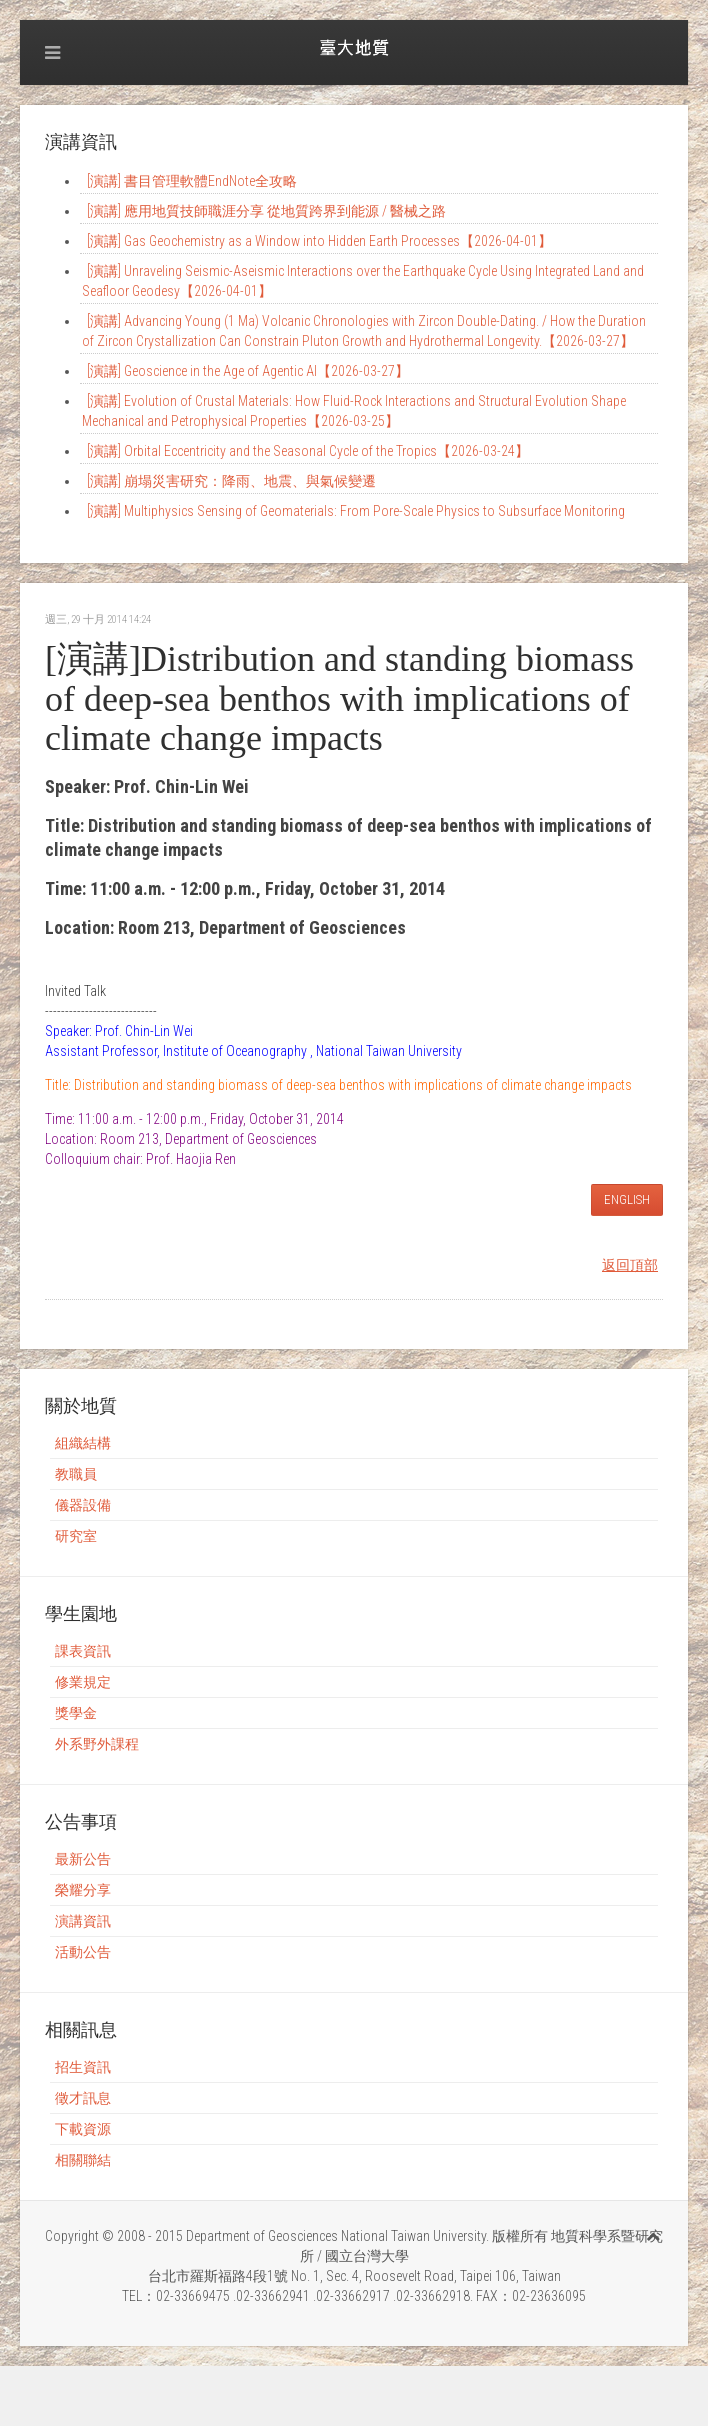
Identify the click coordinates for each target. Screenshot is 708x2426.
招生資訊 (83, 2067)
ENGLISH (627, 1199)
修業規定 (83, 1682)
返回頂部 (630, 1265)
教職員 (76, 1474)
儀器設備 (83, 1505)
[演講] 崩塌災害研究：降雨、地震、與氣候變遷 (231, 481)
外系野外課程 (97, 1744)
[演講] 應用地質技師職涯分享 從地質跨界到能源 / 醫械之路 (266, 211)
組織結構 (83, 1443)
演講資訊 (83, 1921)
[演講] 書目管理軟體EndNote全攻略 (192, 181)
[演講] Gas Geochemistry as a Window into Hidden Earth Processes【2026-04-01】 (319, 241)
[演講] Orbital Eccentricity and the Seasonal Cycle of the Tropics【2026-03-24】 (308, 451)
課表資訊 (83, 1651)
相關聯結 (83, 2160)
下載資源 (83, 2129)
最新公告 (83, 1859)
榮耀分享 (83, 1890)
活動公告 (83, 1952)
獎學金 (76, 1713)
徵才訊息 (83, 2098)
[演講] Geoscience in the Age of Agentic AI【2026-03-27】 (248, 371)
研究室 (76, 1536)
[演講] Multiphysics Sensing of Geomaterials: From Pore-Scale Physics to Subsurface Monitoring (356, 511)
